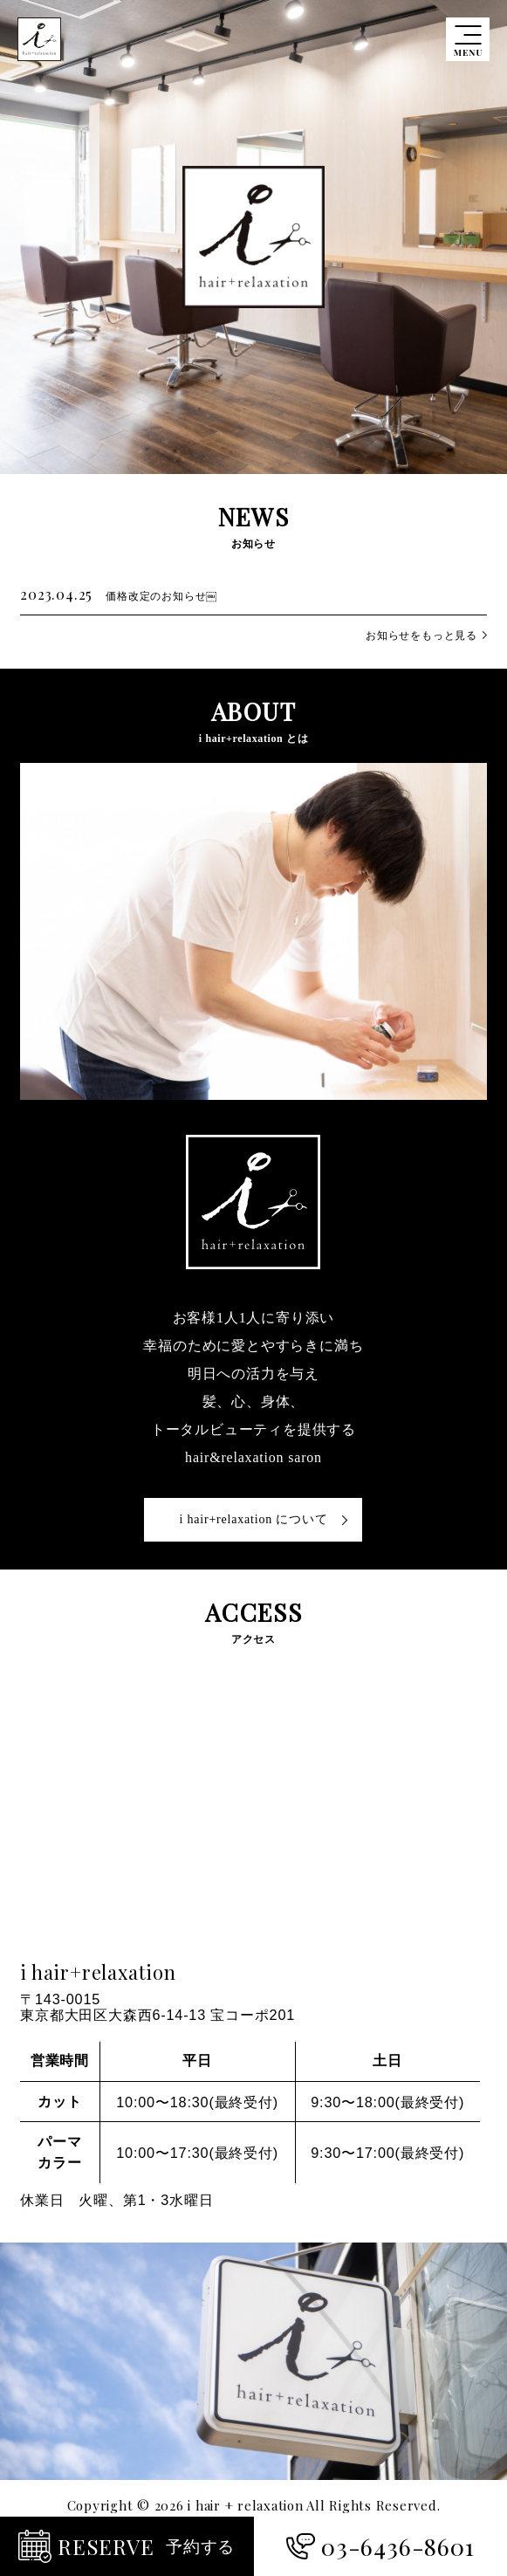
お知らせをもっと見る (421, 635)
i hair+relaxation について (253, 1519)
